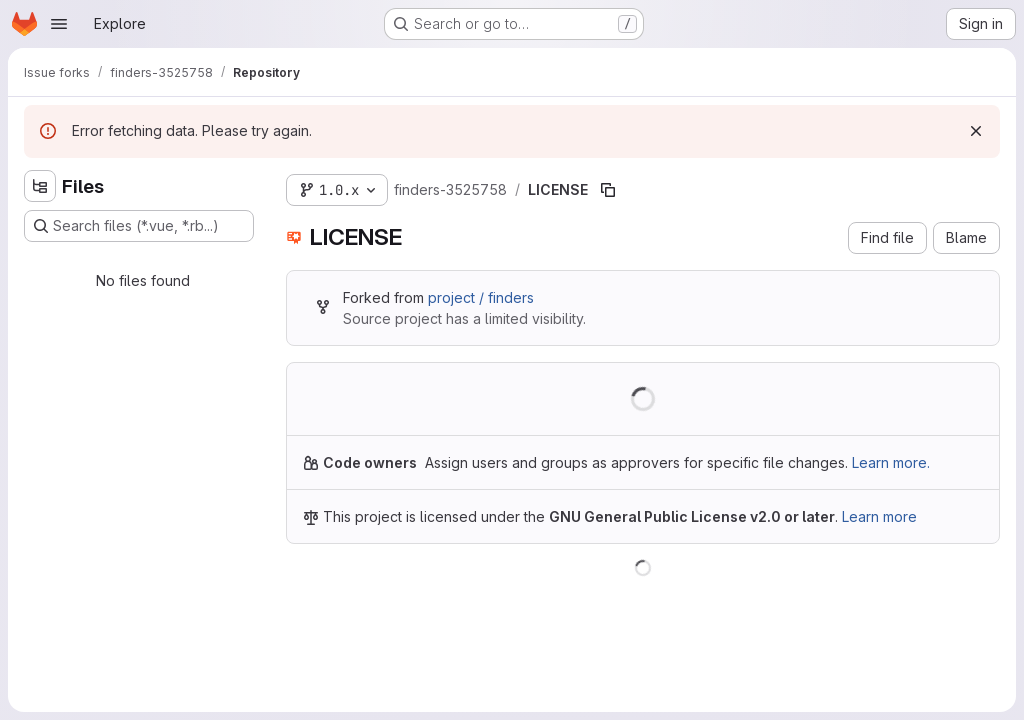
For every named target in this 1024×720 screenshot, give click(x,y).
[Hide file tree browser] (40, 186)
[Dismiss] (976, 131)
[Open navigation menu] (59, 24)
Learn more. (891, 462)
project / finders (481, 297)
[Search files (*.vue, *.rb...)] (139, 226)
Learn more (879, 516)
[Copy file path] (608, 190)
